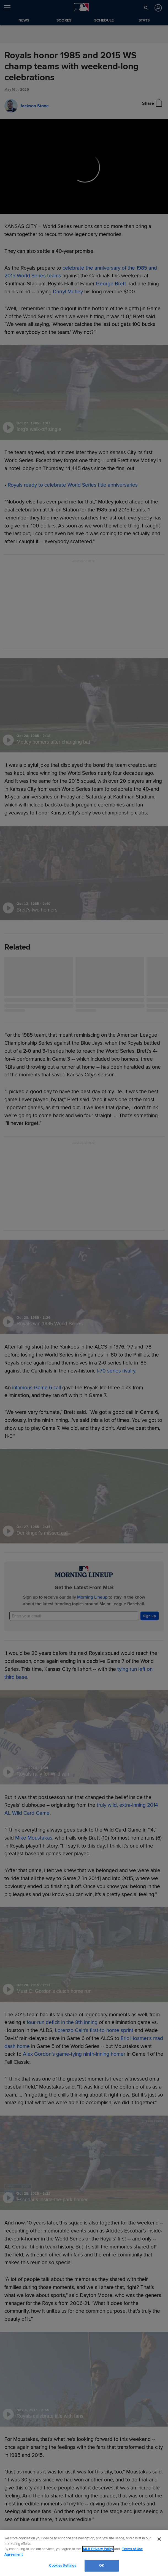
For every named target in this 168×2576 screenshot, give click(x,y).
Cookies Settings (62, 2565)
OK (101, 2565)
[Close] (159, 2539)
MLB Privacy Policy (98, 2549)
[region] (84, 2553)
